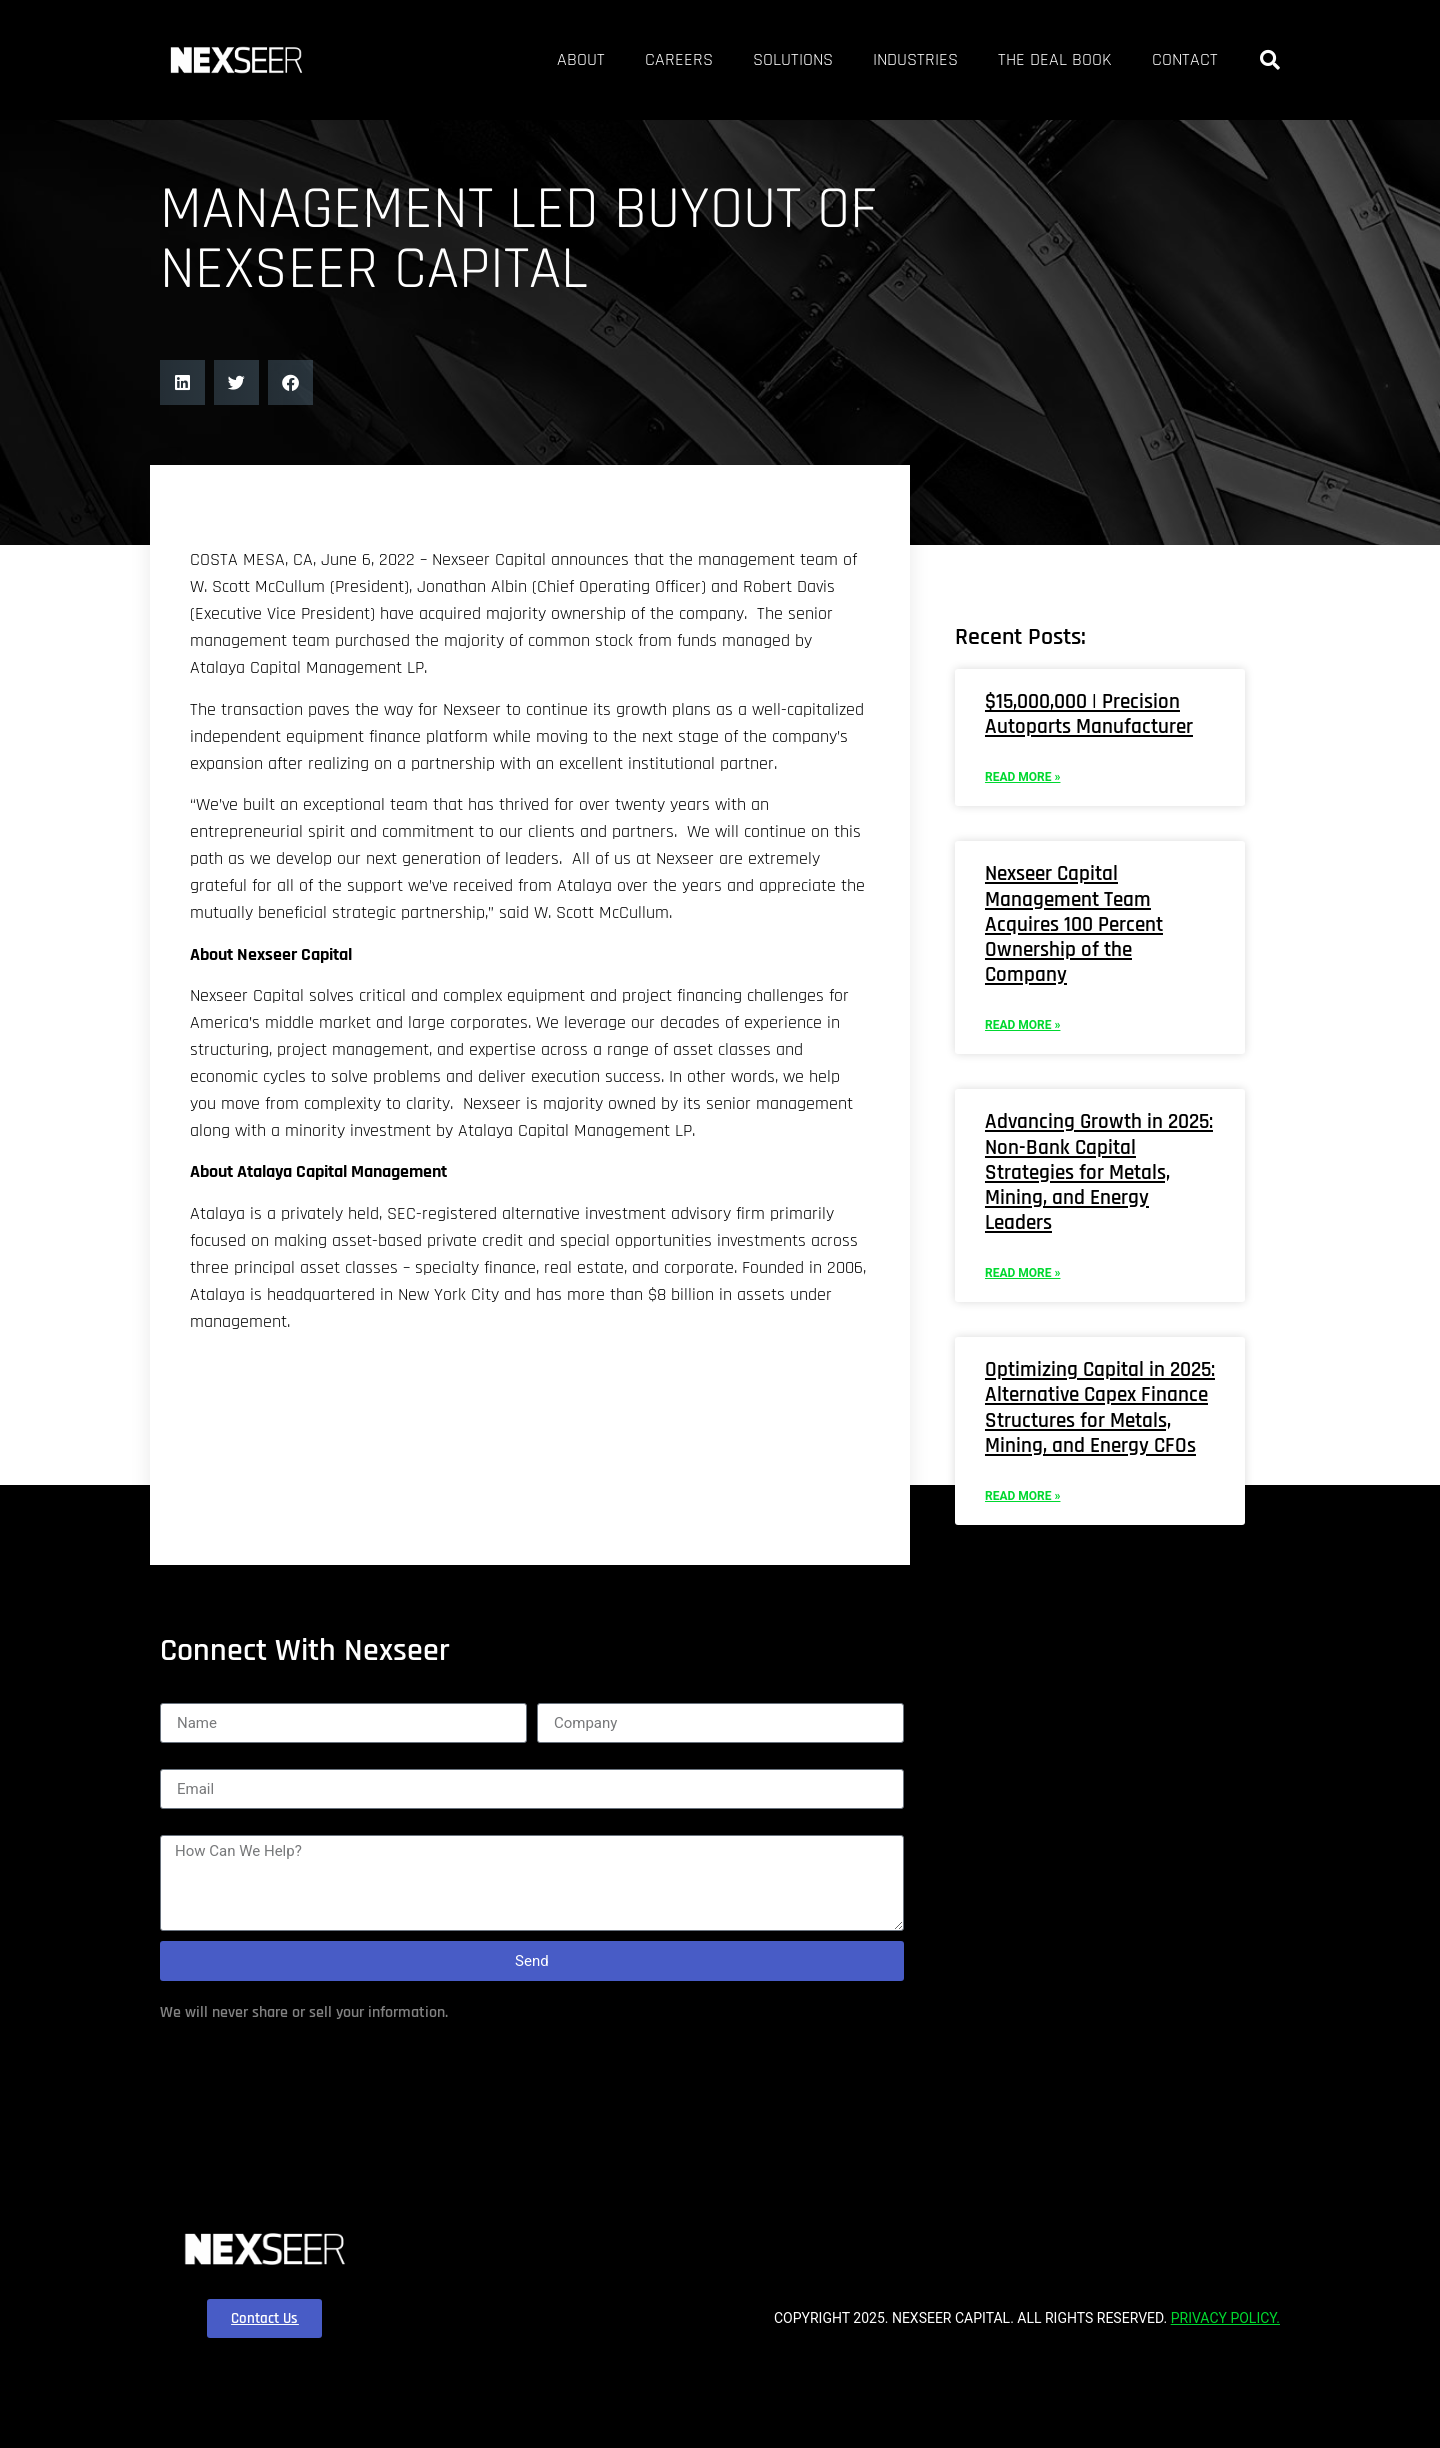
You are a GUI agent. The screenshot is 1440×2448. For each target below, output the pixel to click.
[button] (1270, 60)
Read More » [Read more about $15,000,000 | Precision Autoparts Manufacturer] (1022, 863)
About (457, 60)
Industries (853, 60)
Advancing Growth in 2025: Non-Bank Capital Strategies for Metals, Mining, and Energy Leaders (1090, 1258)
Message (192, 1963)
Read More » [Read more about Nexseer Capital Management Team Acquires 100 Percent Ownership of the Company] (1022, 1111)
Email (180, 1897)
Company (571, 1831)
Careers (571, 60)
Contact (1175, 60)
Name (181, 1831)
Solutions (707, 60)
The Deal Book (1020, 60)
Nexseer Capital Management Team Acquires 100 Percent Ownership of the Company (1092, 1010)
